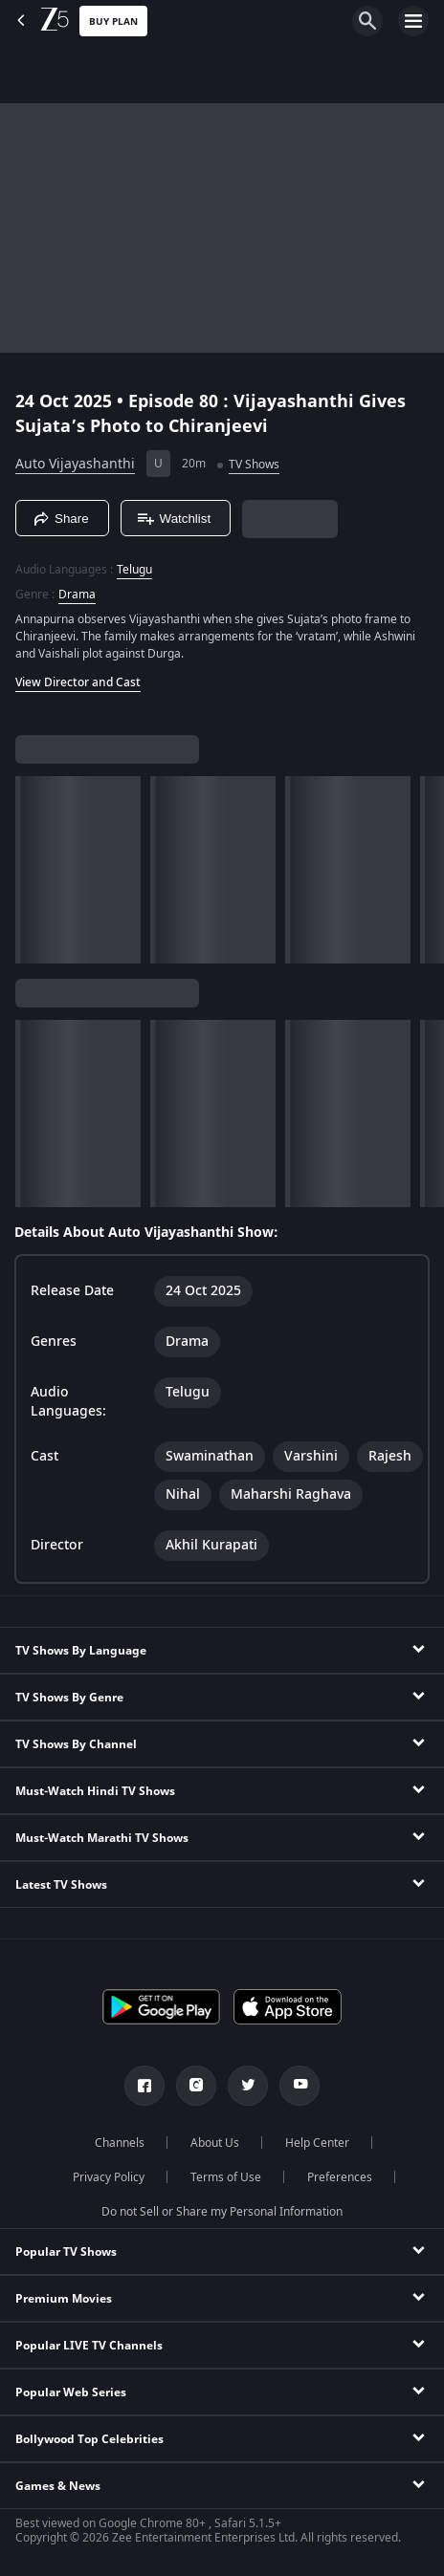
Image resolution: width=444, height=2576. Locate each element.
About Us (214, 2143)
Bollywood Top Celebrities (89, 2439)
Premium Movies (63, 2299)
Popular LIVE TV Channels (89, 2345)
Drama (77, 594)
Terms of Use (225, 2177)
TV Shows (254, 464)
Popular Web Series (70, 2392)
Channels (119, 2143)
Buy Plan (113, 21)
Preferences (339, 2177)
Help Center (317, 2143)
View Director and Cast (78, 682)
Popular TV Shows (66, 2252)
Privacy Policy (108, 2177)
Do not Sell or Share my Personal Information (222, 2211)
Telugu (134, 569)
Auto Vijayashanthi (75, 464)
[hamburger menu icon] (413, 21)
